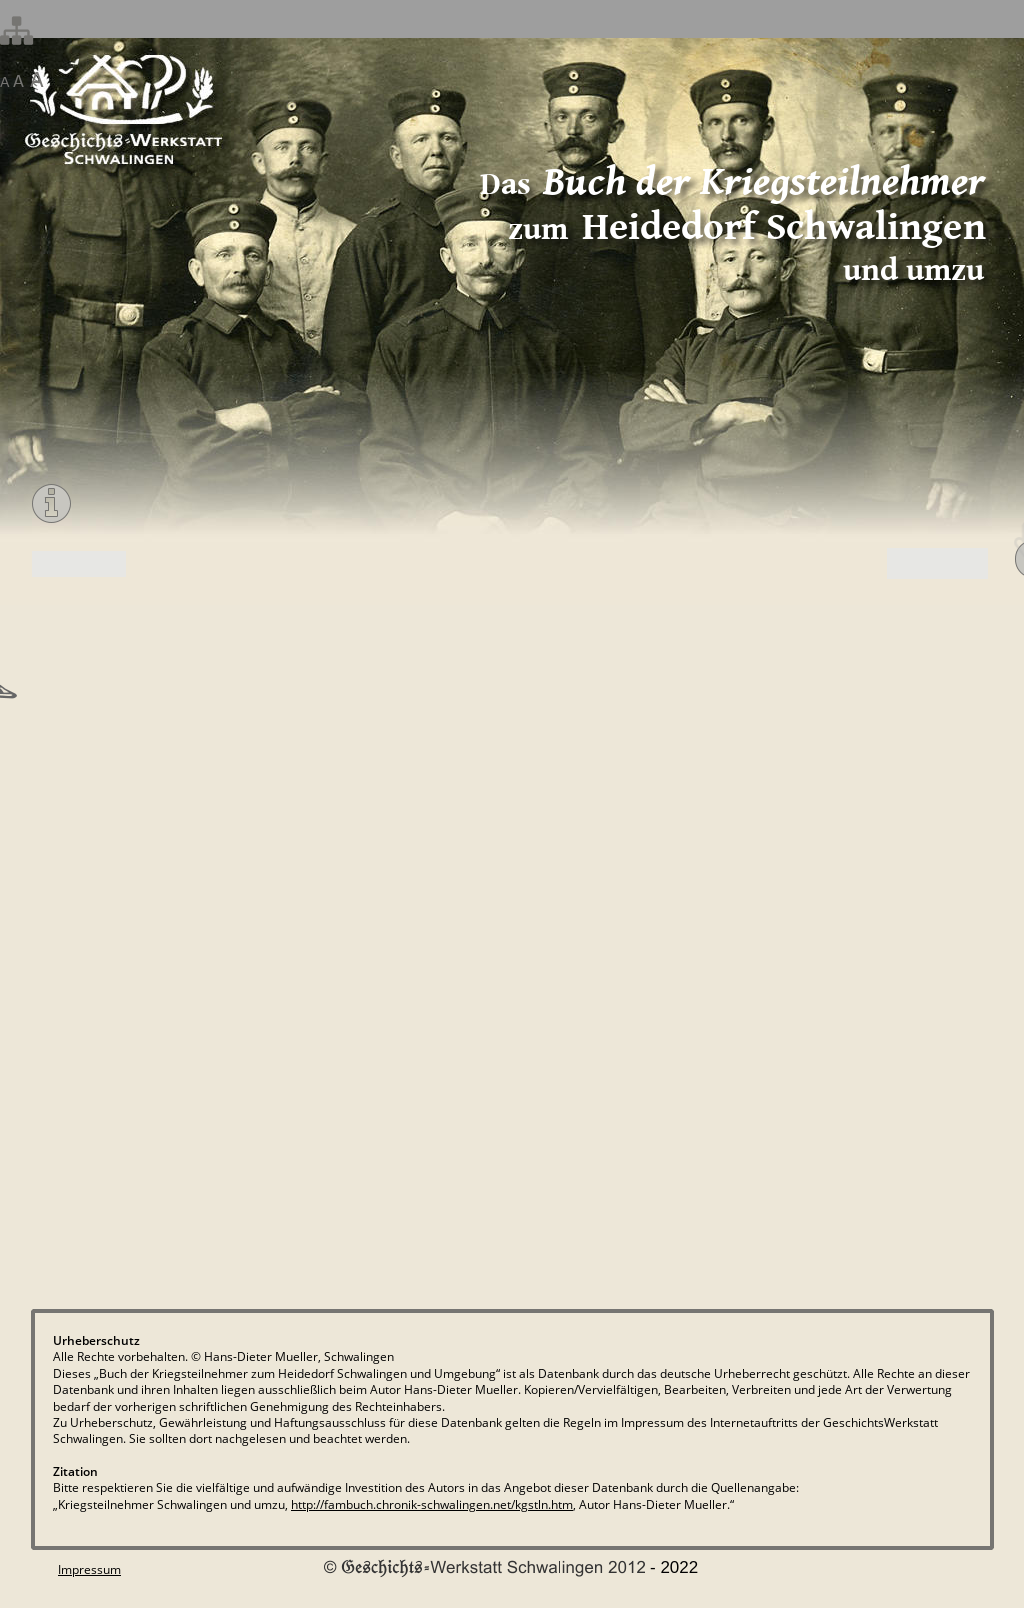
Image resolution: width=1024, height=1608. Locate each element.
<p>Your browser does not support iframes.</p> (511, 920)
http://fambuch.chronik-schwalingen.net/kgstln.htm (432, 1504)
